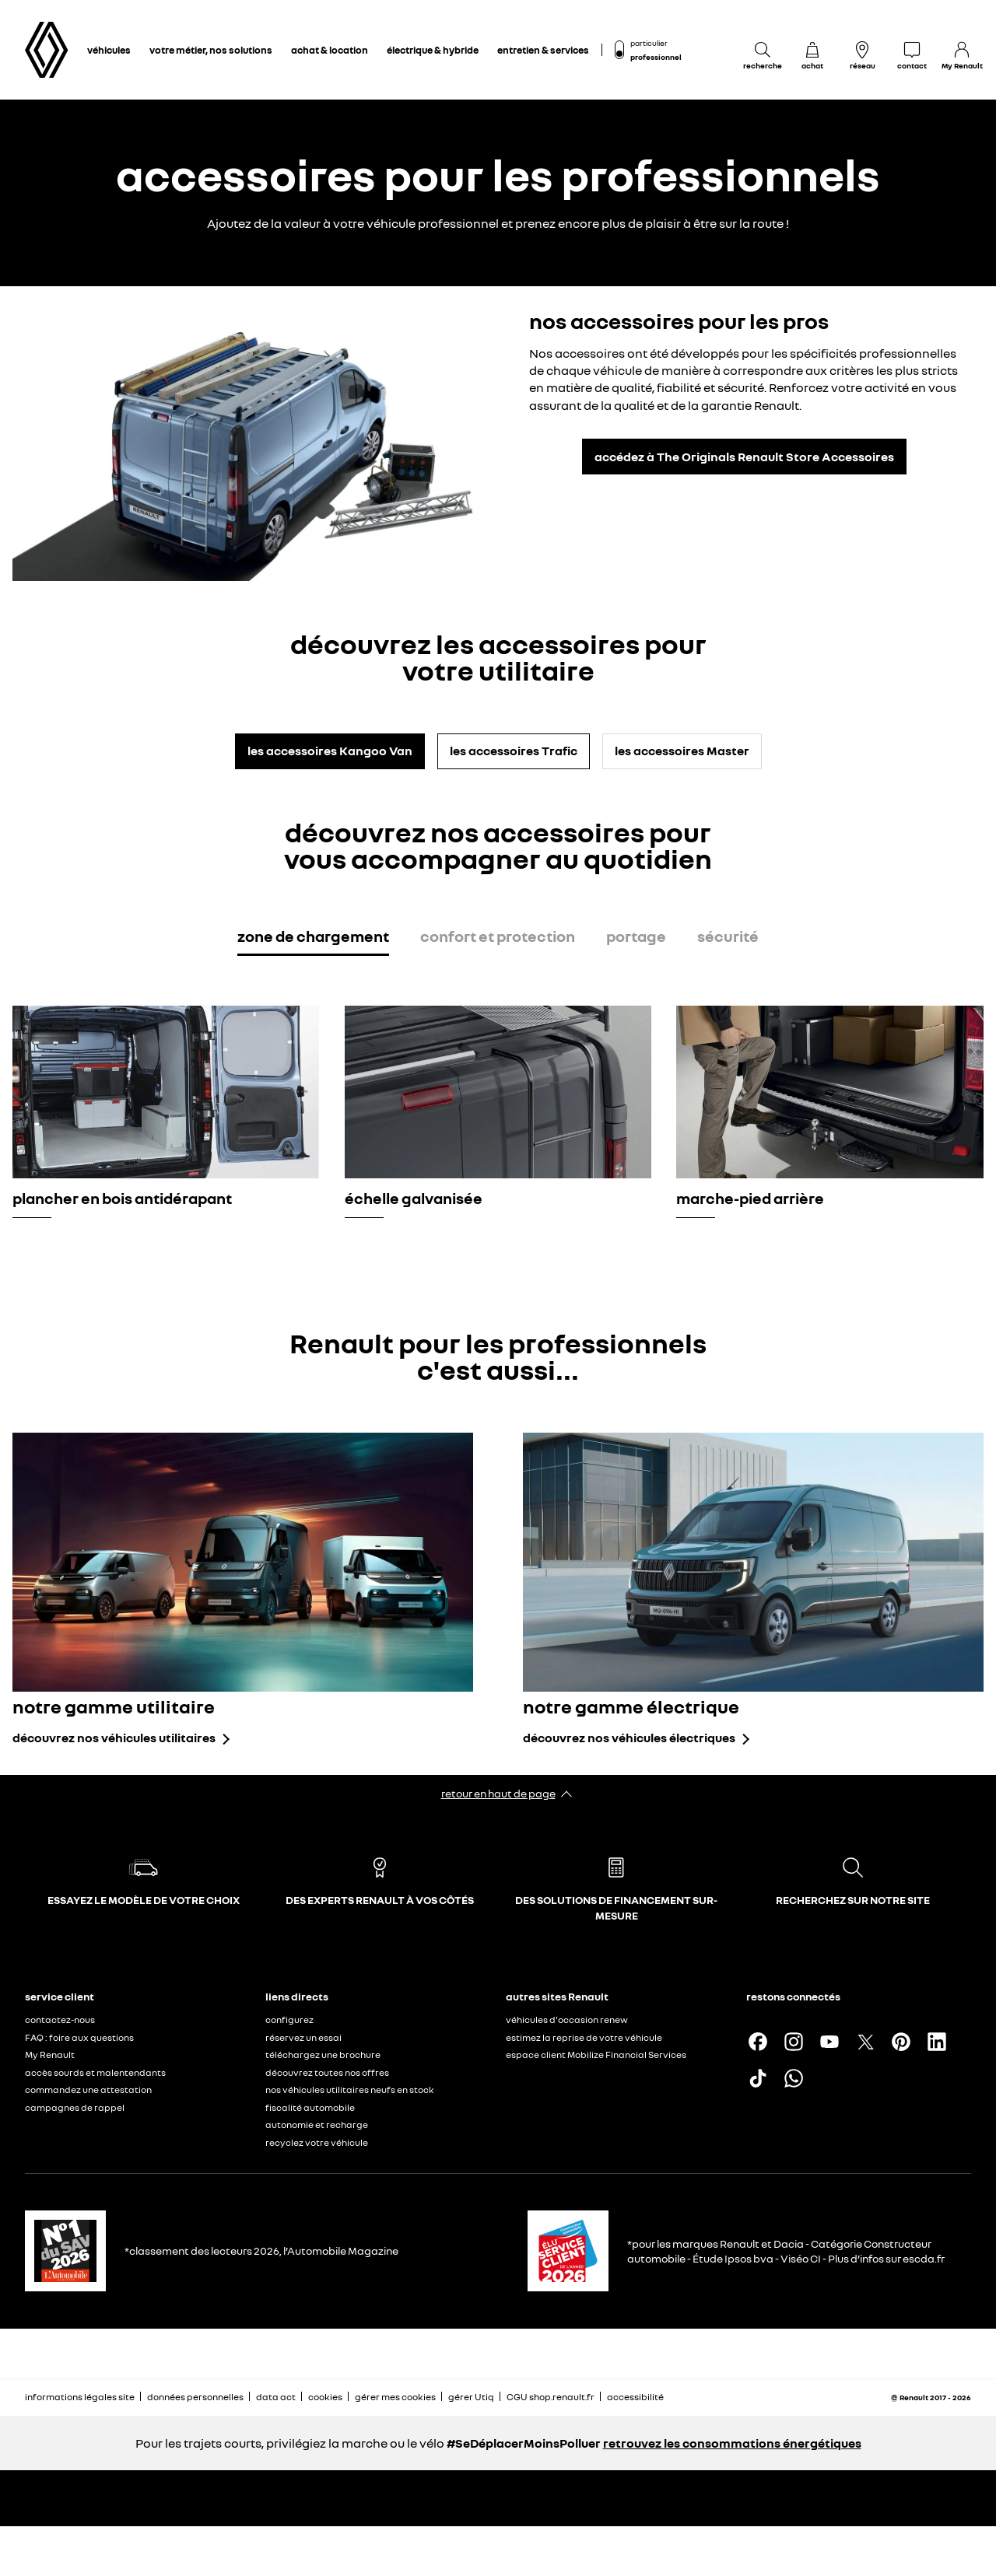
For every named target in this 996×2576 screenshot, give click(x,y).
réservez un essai (303, 2037)
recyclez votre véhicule (316, 2142)
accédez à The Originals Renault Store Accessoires (744, 456)
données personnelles (195, 2397)
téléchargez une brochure (323, 2054)
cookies (325, 2397)
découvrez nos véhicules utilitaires (114, 1737)
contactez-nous (60, 2019)
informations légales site (80, 2397)
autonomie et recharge (316, 2124)
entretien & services (543, 50)
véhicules (109, 50)
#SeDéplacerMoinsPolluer (524, 2443)
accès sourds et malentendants (95, 2072)
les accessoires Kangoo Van (329, 750)
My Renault (50, 2054)
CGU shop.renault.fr (550, 2397)
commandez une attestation (88, 2089)
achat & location (329, 50)
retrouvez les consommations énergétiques (732, 2443)
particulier (649, 42)
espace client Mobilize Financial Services (596, 2054)
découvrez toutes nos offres (327, 2072)
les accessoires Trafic (513, 750)
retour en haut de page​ (498, 1793)
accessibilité (635, 2397)
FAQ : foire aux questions (79, 2037)
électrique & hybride (433, 50)
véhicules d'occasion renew (567, 2019)
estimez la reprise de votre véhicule (584, 2037)
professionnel (656, 56)
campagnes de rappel (74, 2107)
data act (276, 2397)
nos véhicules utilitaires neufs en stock (349, 2089)
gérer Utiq (471, 2397)
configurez (289, 2019)
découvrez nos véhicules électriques (629, 1737)
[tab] (313, 939)
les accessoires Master (682, 750)
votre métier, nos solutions (210, 50)
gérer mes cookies (395, 2397)
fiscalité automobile (310, 2107)
